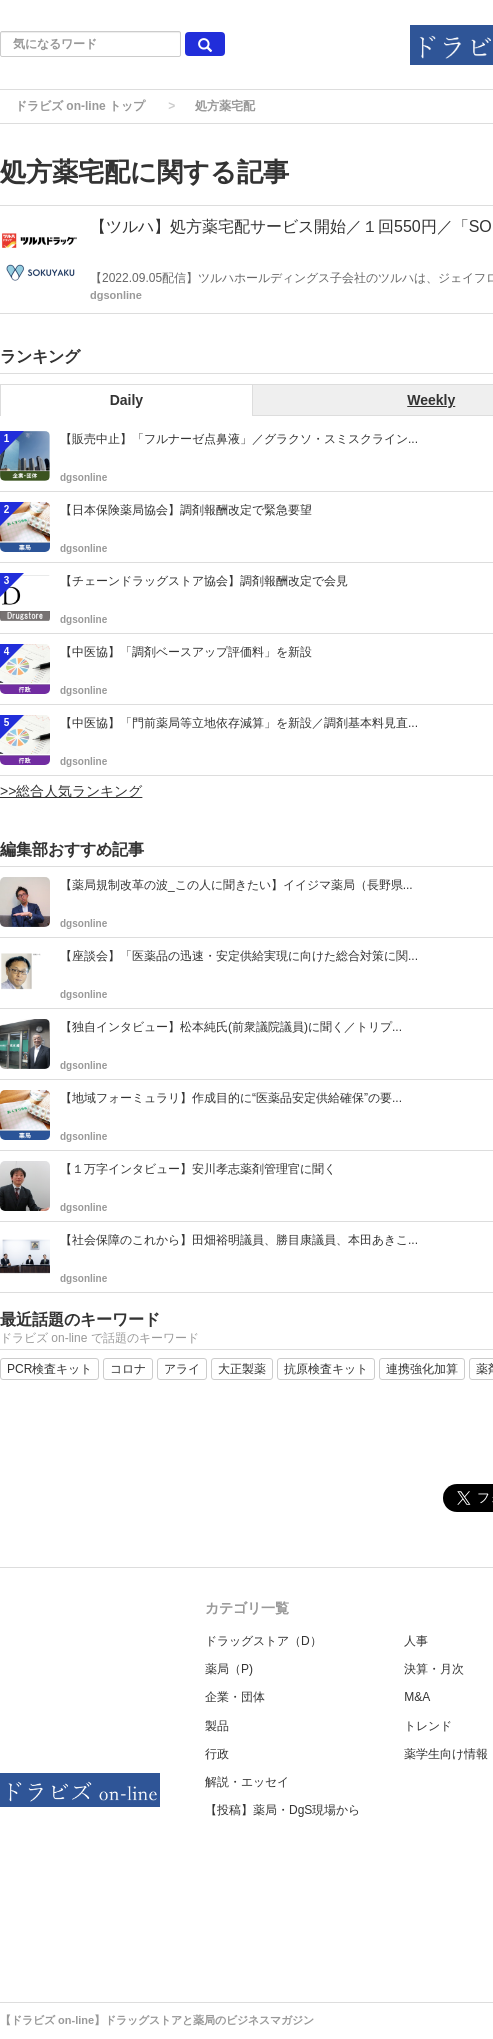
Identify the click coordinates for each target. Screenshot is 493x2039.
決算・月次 (434, 1669)
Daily (126, 400)
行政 (217, 1754)
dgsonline (116, 295)
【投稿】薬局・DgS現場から (282, 1810)
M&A (417, 1697)
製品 (217, 1726)
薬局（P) (229, 1669)
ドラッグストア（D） (263, 1641)
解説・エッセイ (247, 1782)
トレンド (428, 1726)
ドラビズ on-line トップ (80, 106)
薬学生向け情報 (446, 1754)
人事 (416, 1641)
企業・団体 (235, 1697)
